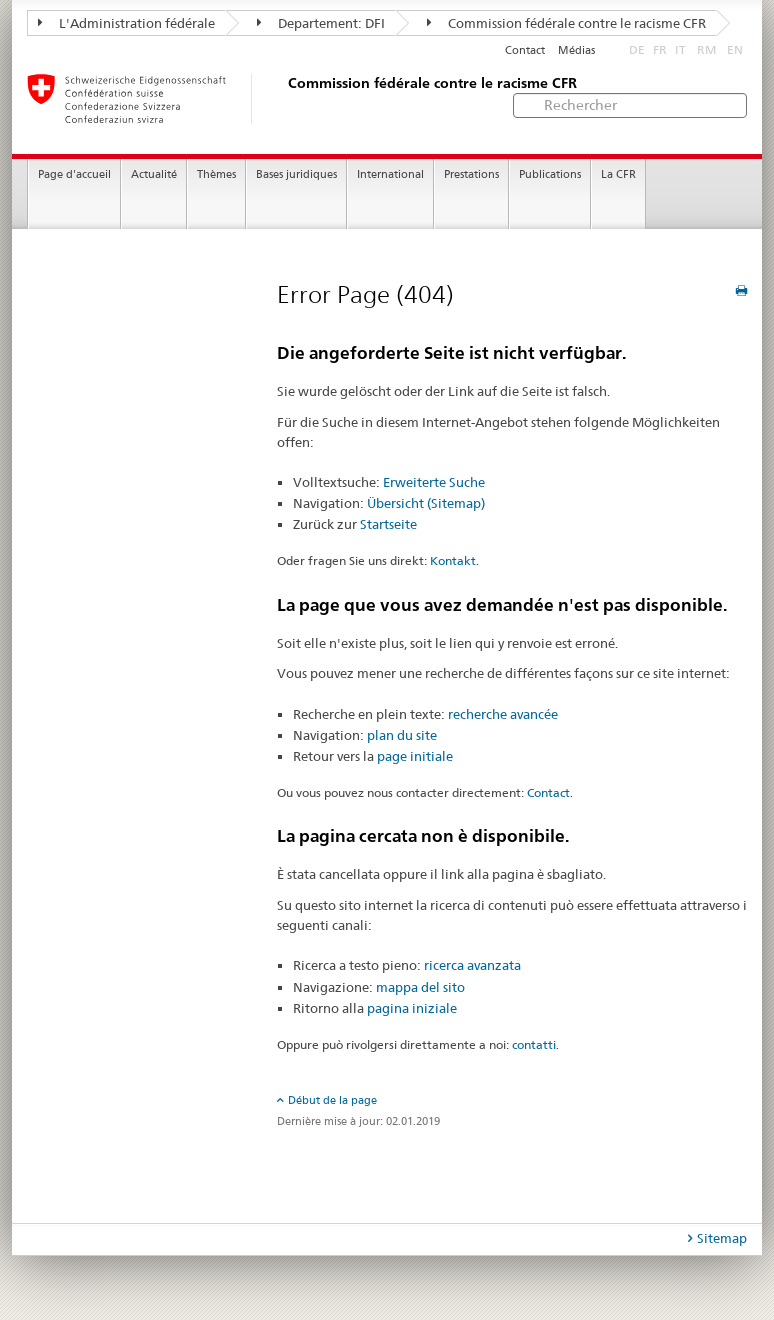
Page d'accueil (74, 174)
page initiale (415, 756)
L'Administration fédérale (126, 23)
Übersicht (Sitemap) (426, 503)
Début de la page (332, 1100)
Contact (525, 50)
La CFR (618, 174)
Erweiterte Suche (434, 482)
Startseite (388, 524)
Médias (576, 50)
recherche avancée (503, 714)
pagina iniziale (412, 1008)
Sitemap (722, 1238)
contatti (534, 1044)
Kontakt (453, 560)
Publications (550, 174)
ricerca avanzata (472, 965)
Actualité (154, 174)
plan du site (402, 735)
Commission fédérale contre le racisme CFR (566, 23)
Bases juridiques (296, 174)
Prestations (471, 174)
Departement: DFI (321, 23)
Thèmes (216, 174)
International (390, 174)
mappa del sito (420, 987)
